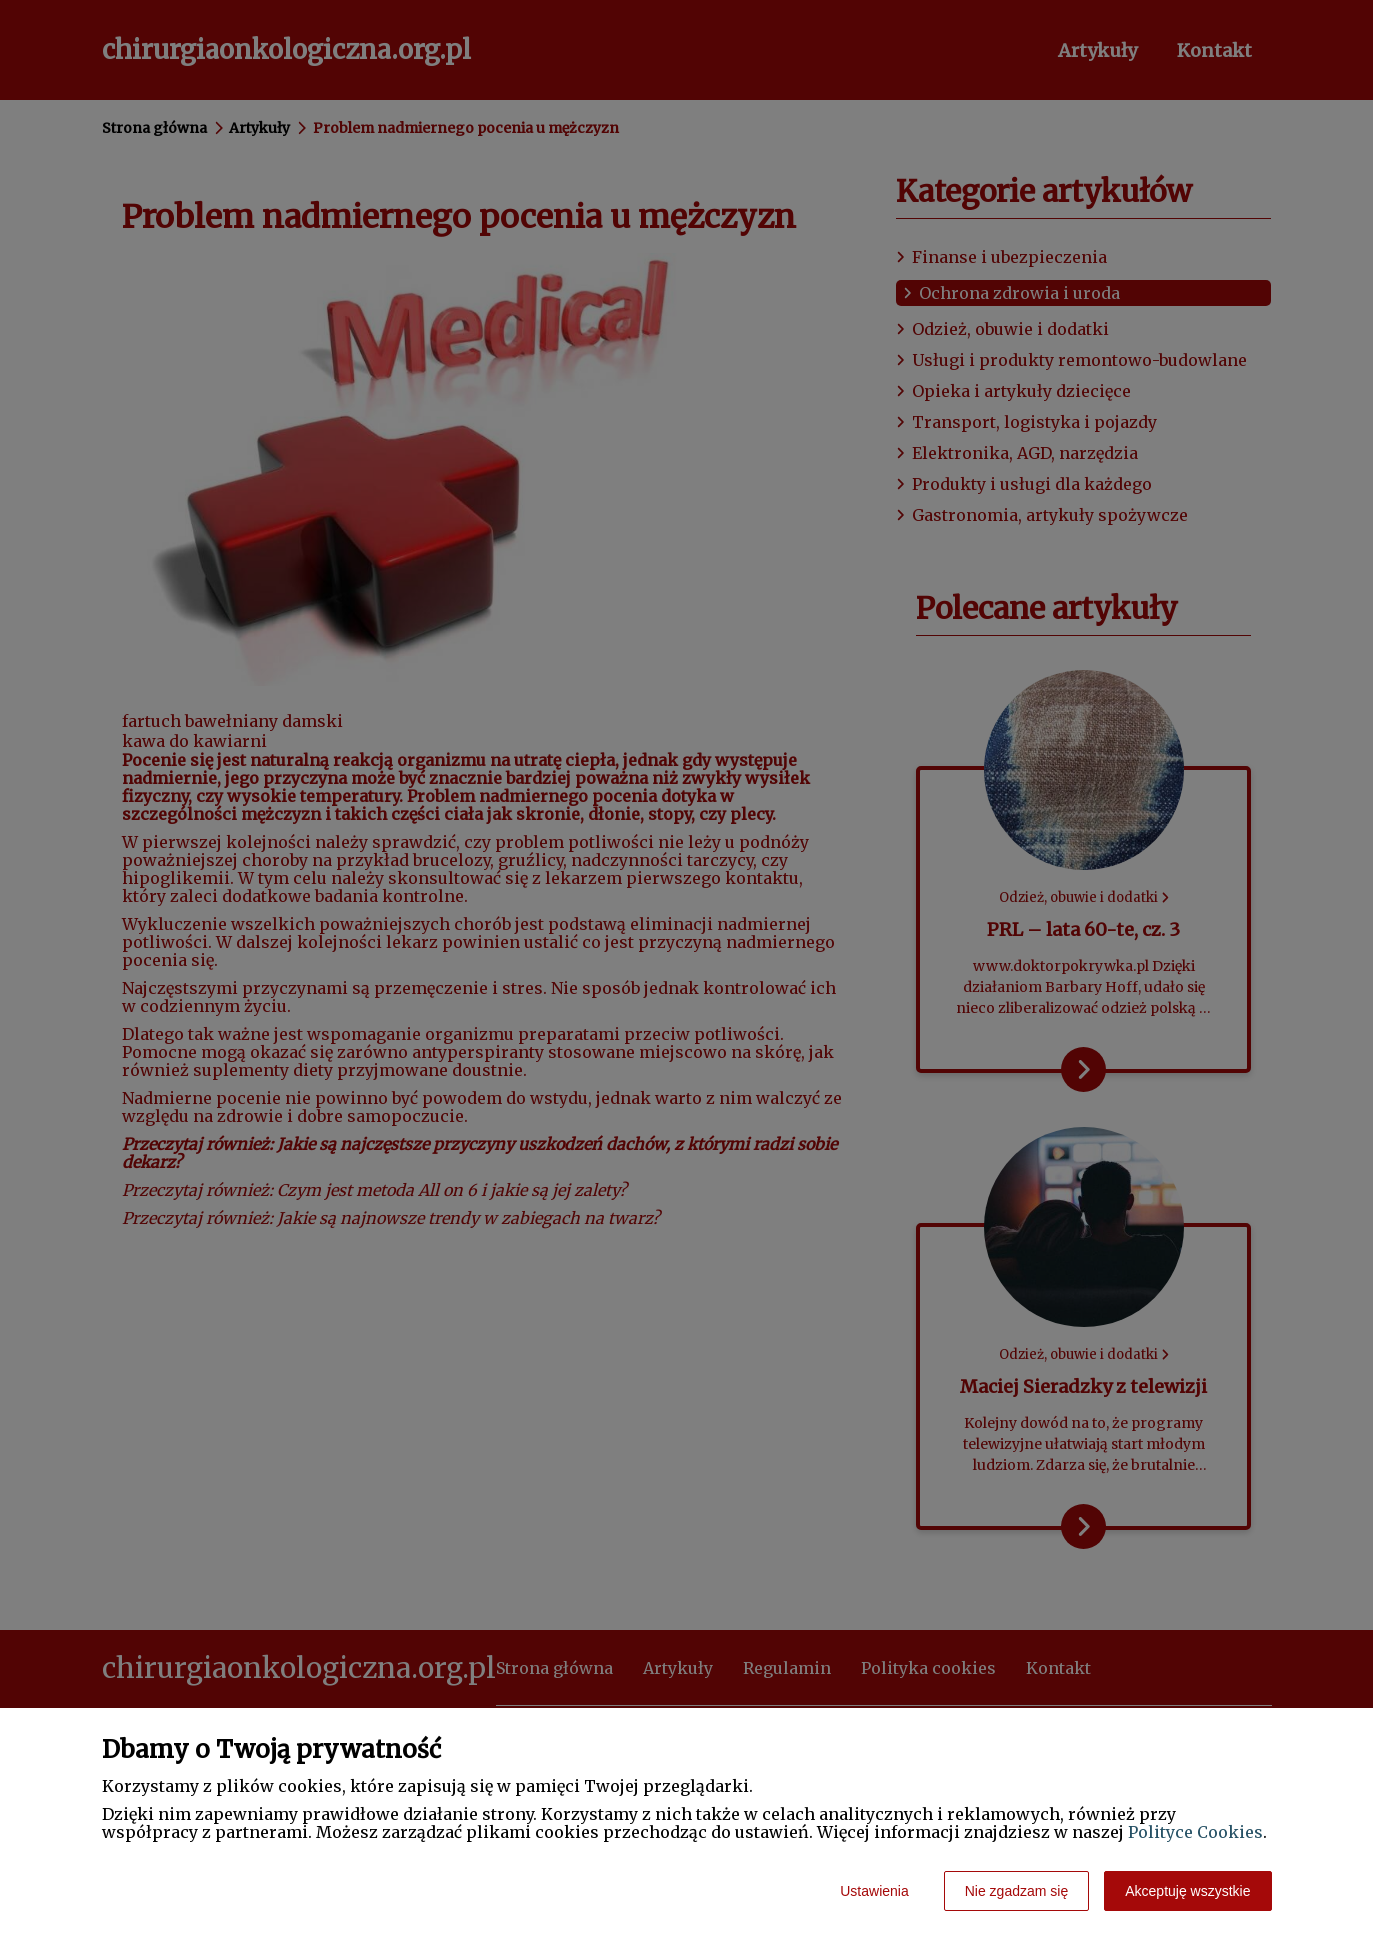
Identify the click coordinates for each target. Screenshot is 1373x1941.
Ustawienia (874, 1891)
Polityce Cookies (1195, 1832)
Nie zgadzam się (1017, 1891)
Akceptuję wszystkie (1187, 1891)
